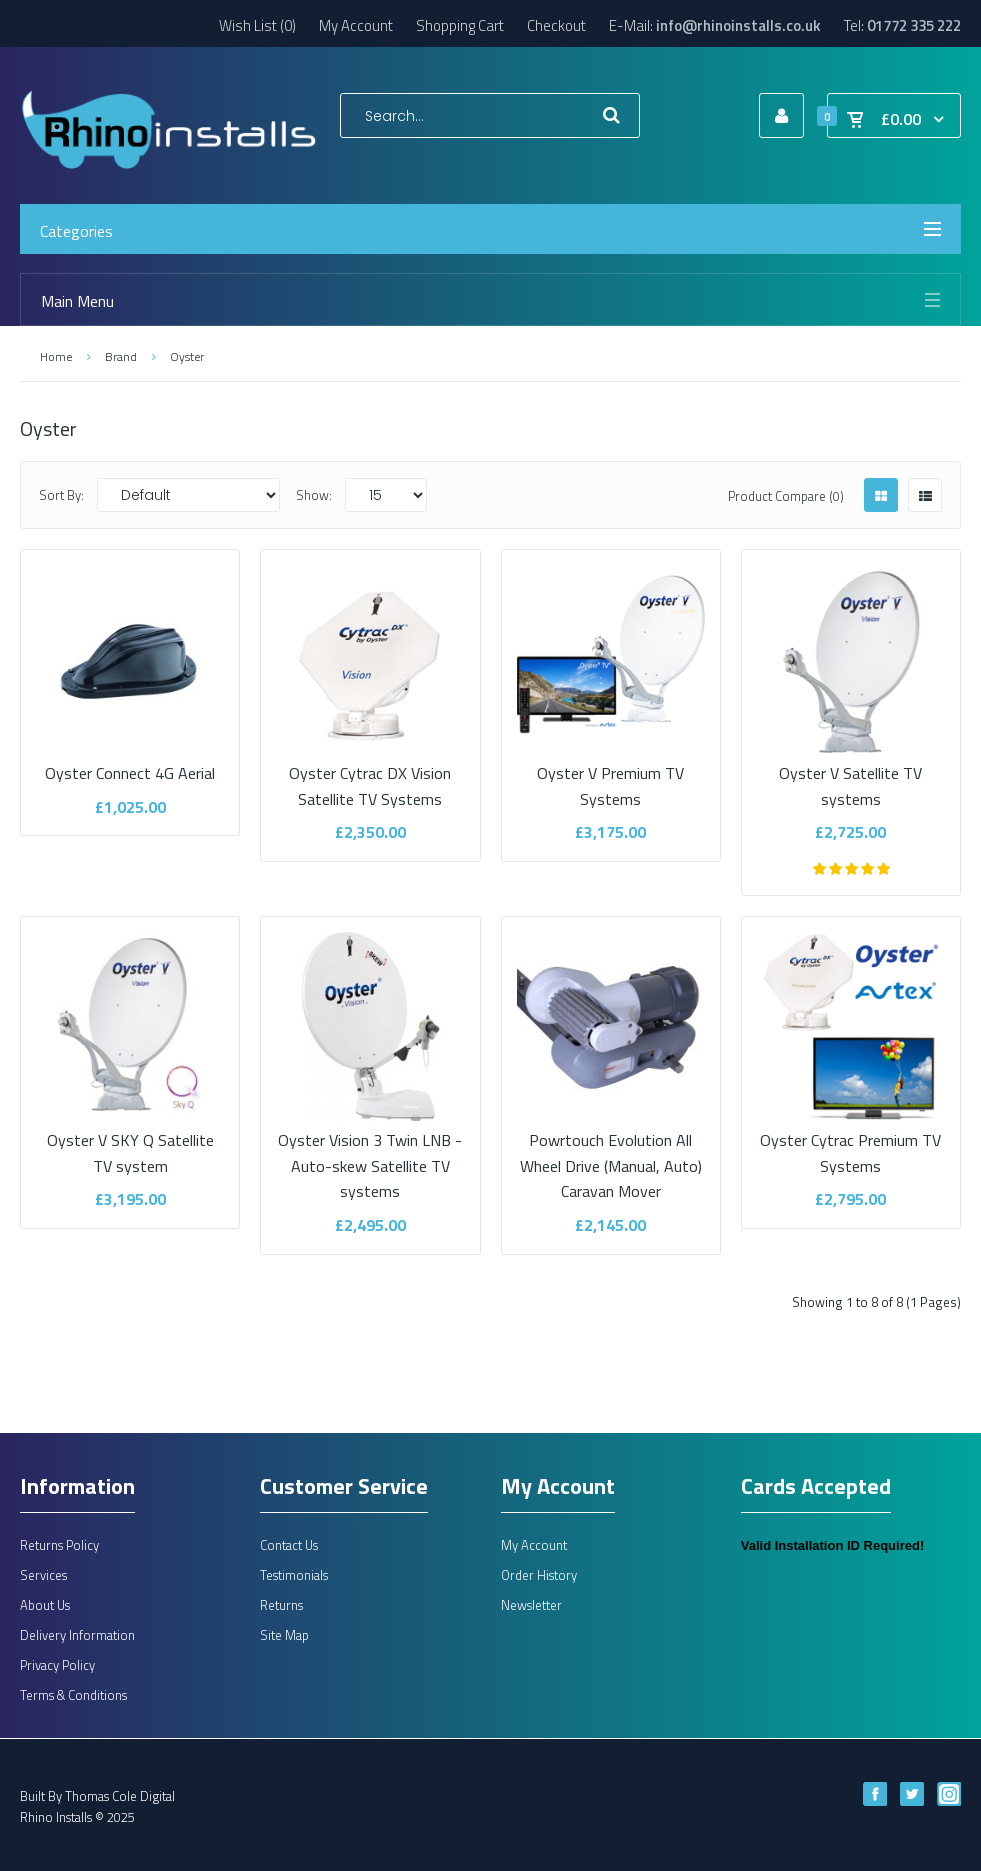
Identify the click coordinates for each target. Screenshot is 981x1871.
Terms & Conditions (73, 1695)
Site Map (284, 1635)
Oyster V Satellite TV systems (851, 772)
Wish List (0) (257, 25)
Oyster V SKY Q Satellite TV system (130, 1140)
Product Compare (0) (786, 496)
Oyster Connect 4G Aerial (130, 760)
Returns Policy (59, 1545)
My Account (356, 25)
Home (56, 356)
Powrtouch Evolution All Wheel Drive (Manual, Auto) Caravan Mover (611, 1153)
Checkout (556, 25)
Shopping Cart (460, 25)
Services (43, 1575)
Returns (281, 1605)
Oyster (187, 356)
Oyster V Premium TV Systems (611, 772)
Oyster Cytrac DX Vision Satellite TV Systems (370, 772)
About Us (45, 1605)
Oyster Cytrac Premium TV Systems (851, 1140)
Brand (121, 356)
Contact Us (289, 1545)
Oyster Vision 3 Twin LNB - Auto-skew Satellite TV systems (370, 1153)
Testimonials (294, 1575)
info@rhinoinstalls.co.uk (738, 25)
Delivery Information (77, 1635)
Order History (539, 1575)
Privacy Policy (57, 1665)
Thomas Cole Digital (120, 1796)
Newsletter (531, 1605)
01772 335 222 (914, 25)
